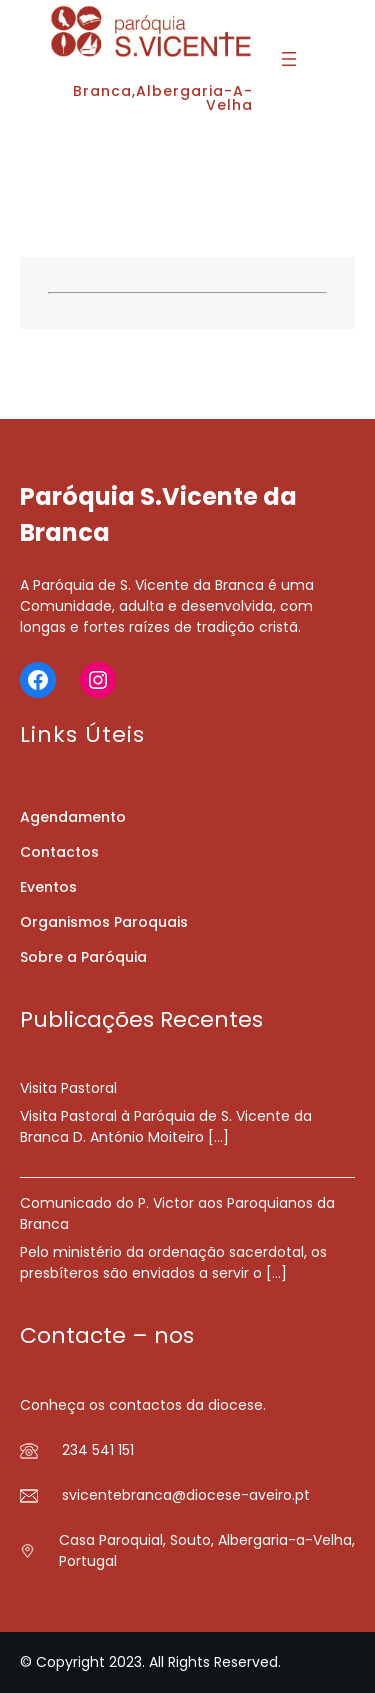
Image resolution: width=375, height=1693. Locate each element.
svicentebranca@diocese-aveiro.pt (186, 1495)
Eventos (48, 887)
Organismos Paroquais (104, 922)
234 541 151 (98, 1450)
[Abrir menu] (289, 59)
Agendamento (73, 817)
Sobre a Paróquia (83, 957)
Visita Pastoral (68, 1088)
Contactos (59, 852)
